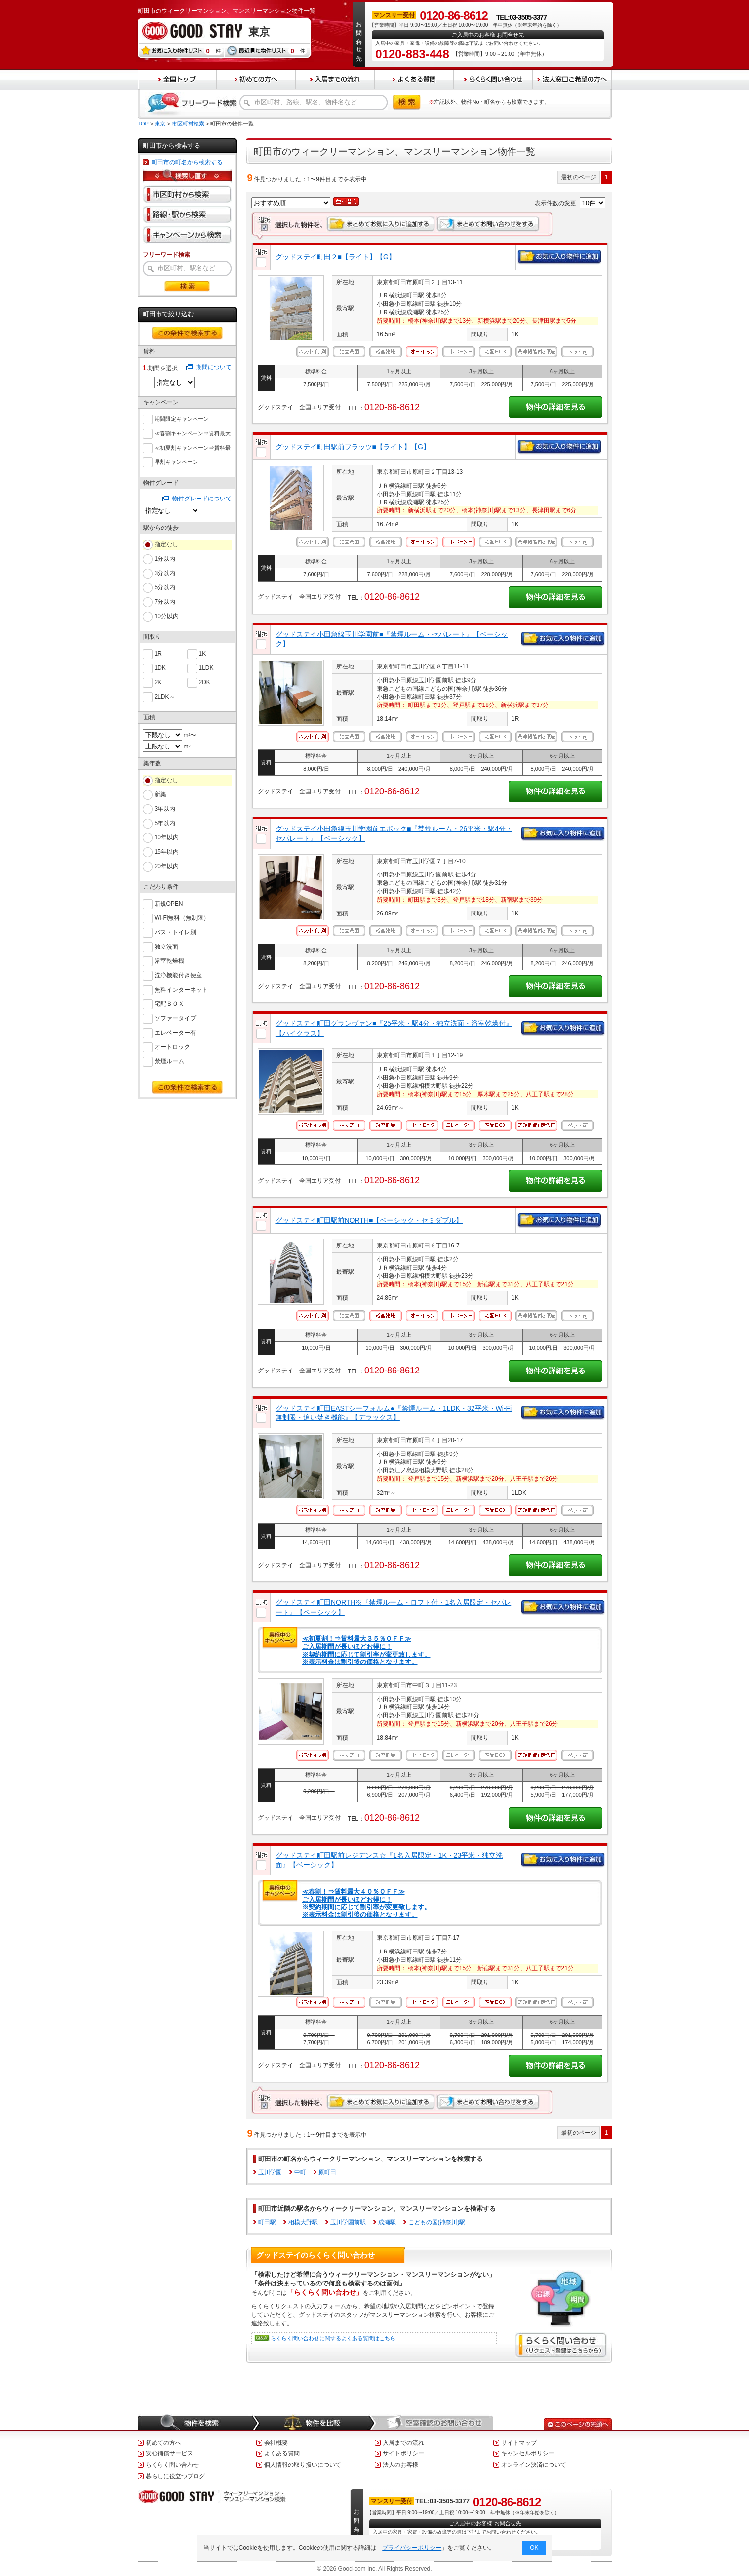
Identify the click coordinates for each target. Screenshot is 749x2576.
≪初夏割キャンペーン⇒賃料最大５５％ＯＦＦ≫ (193, 448)
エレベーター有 (175, 1032)
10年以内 (167, 837)
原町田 (327, 2172)
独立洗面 (166, 946)
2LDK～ (165, 696)
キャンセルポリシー (527, 2453)
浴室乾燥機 (169, 960)
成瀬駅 (387, 2222)
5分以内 (165, 587)
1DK (160, 667)
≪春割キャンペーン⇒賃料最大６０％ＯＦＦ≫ (193, 433)
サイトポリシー (403, 2453)
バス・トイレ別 (175, 931)
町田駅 (267, 2222)
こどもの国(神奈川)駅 (437, 2222)
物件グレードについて (202, 498)
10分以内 (167, 616)
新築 (160, 794)
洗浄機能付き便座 (178, 974)
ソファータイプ (175, 1017)
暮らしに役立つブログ (175, 2476)
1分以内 (165, 558)
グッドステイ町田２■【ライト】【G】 (335, 257)
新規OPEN (169, 903)
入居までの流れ (403, 2442)
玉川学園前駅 (348, 2222)
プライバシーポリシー (411, 2547)
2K (158, 681)
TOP (143, 123)
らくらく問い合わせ (172, 2464)
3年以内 (165, 808)
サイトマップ (519, 2442)
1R (158, 653)
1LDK (206, 667)
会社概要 (276, 2442)
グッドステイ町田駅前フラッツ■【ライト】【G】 (353, 447)
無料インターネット (181, 989)
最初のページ (578, 177)
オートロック (172, 1046)
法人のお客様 (400, 2464)
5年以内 (165, 823)
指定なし (166, 544)
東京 (160, 123)
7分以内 (165, 601)
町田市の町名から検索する (187, 162)
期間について (214, 367)
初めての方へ (163, 2442)
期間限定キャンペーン (182, 418)
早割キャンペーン (176, 461)
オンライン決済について (533, 2464)
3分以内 (165, 573)
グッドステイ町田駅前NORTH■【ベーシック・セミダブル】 (369, 1220)
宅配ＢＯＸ (169, 1003)
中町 (300, 2172)
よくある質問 (282, 2453)
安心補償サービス (169, 2453)
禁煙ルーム (169, 1060)
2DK (204, 681)
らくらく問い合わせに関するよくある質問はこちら (333, 2338)
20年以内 (167, 866)
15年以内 (167, 851)
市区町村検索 (188, 123)
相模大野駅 (303, 2222)
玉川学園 (270, 2172)
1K (202, 653)
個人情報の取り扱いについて (302, 2464)
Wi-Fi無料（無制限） (182, 917)
